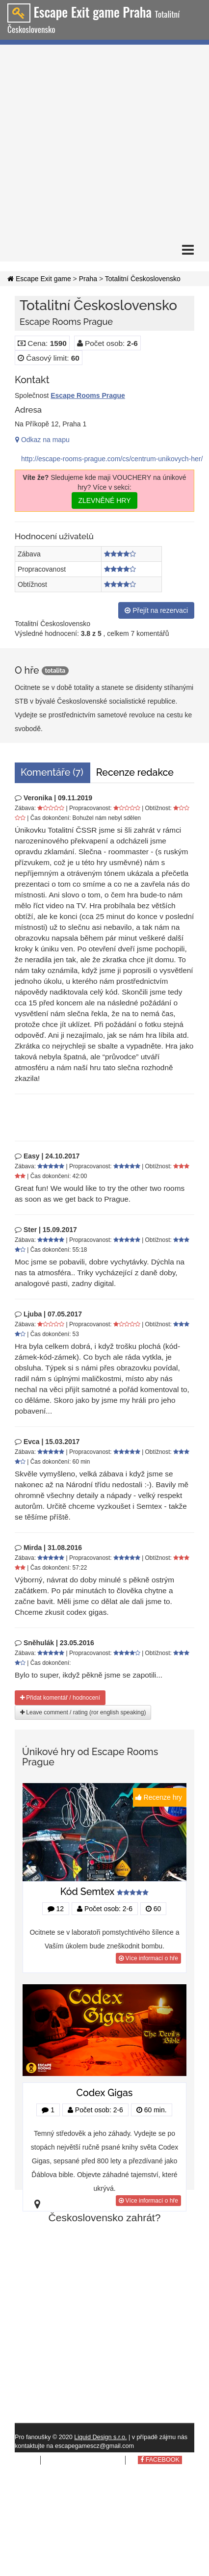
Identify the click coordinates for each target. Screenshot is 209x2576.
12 (56, 1909)
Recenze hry (159, 1797)
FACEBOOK (160, 2459)
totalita (55, 670)
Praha (88, 279)
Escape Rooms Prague (88, 395)
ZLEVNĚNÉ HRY (104, 500)
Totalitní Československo (143, 279)
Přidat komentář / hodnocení (60, 1697)
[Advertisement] (92, 142)
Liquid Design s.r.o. (100, 2437)
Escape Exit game (39, 279)
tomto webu (97, 2459)
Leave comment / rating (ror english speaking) (83, 1712)
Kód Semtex (87, 1891)
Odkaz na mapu (42, 440)
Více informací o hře (148, 1958)
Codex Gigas (105, 2093)
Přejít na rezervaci (156, 610)
